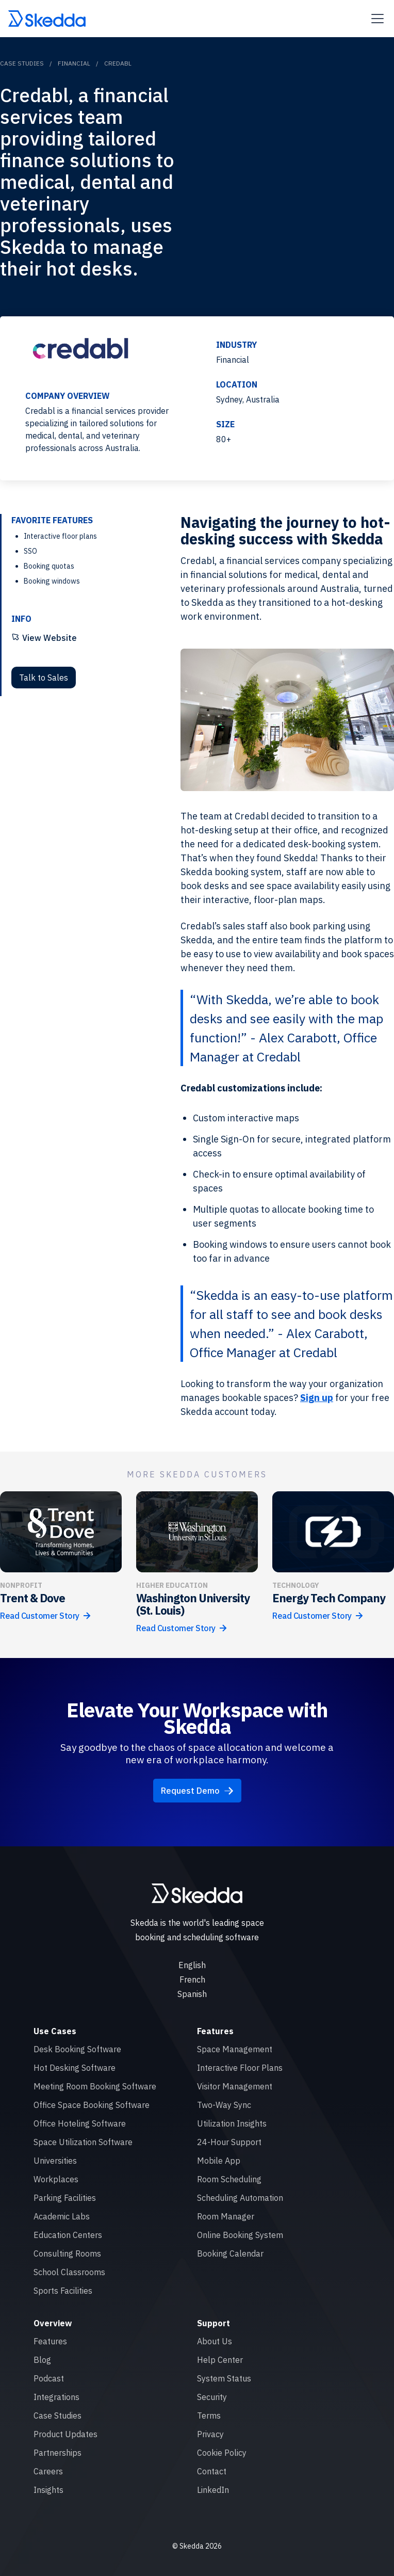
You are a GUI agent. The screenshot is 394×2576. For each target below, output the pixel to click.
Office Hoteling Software (80, 2123)
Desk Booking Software (77, 2049)
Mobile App (218, 2160)
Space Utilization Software (83, 2142)
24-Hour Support (229, 2142)
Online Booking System (240, 2235)
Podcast (49, 2378)
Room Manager (225, 2216)
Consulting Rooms (67, 2253)
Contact (211, 2471)
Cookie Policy (222, 2453)
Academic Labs (62, 2216)
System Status (224, 2378)
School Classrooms (69, 2272)
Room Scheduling (229, 2179)
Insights (48, 2490)
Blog (42, 2360)
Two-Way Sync (224, 2105)
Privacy (210, 2434)
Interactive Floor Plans (240, 2068)
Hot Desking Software (75, 2068)
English (192, 1965)
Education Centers (68, 2235)
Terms (209, 2415)
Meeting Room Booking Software (95, 2086)
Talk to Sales (43, 677)
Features (50, 2341)
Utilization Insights (232, 2123)
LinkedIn (213, 2490)
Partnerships (57, 2453)
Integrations (56, 2397)
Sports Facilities (63, 2290)
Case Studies (22, 63)
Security (212, 2397)
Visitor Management (234, 2086)
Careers (48, 2471)
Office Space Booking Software (92, 2105)
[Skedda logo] (197, 1893)
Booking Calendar (230, 2253)
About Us (214, 2341)
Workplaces (56, 2179)
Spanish (192, 1994)
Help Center (220, 2360)
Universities (55, 2160)
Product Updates (65, 2434)
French (192, 1979)
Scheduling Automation (240, 2198)
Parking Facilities (65, 2198)
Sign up (316, 1398)
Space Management (234, 2049)
